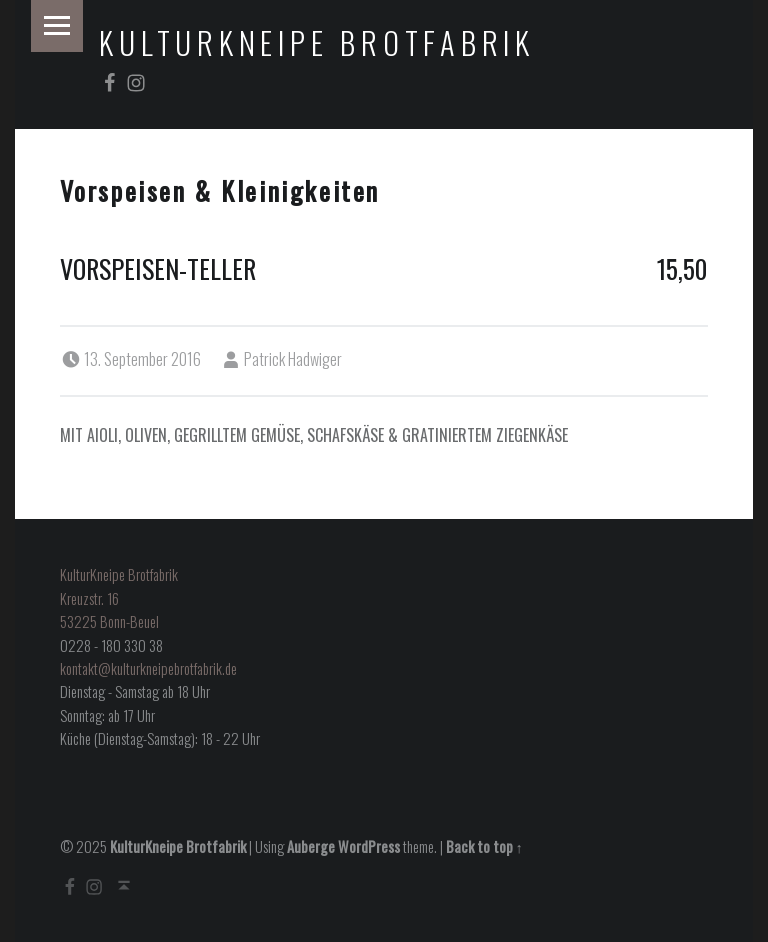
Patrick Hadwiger (293, 359)
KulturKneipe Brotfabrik (317, 42)
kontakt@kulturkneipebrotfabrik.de (148, 668)
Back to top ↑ (484, 846)
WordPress (369, 846)
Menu (57, 26)
